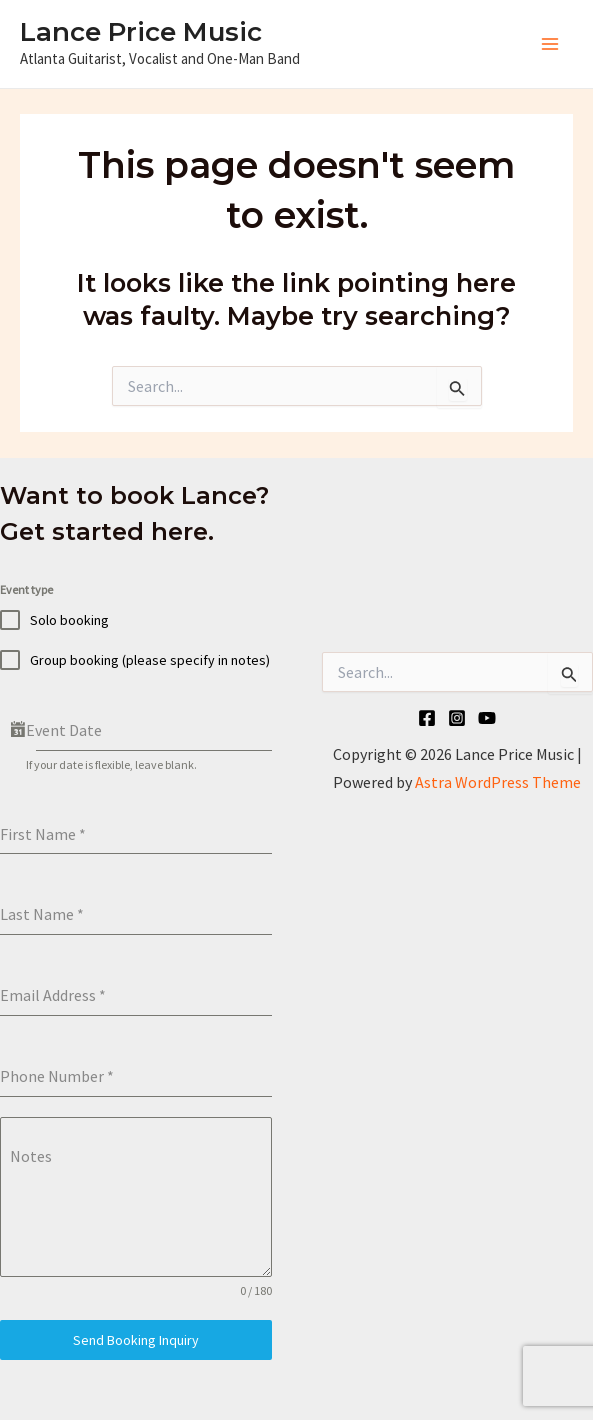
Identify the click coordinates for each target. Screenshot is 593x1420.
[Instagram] (457, 718)
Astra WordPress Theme (498, 782)
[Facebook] (427, 718)
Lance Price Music (141, 32)
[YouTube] (487, 718)
